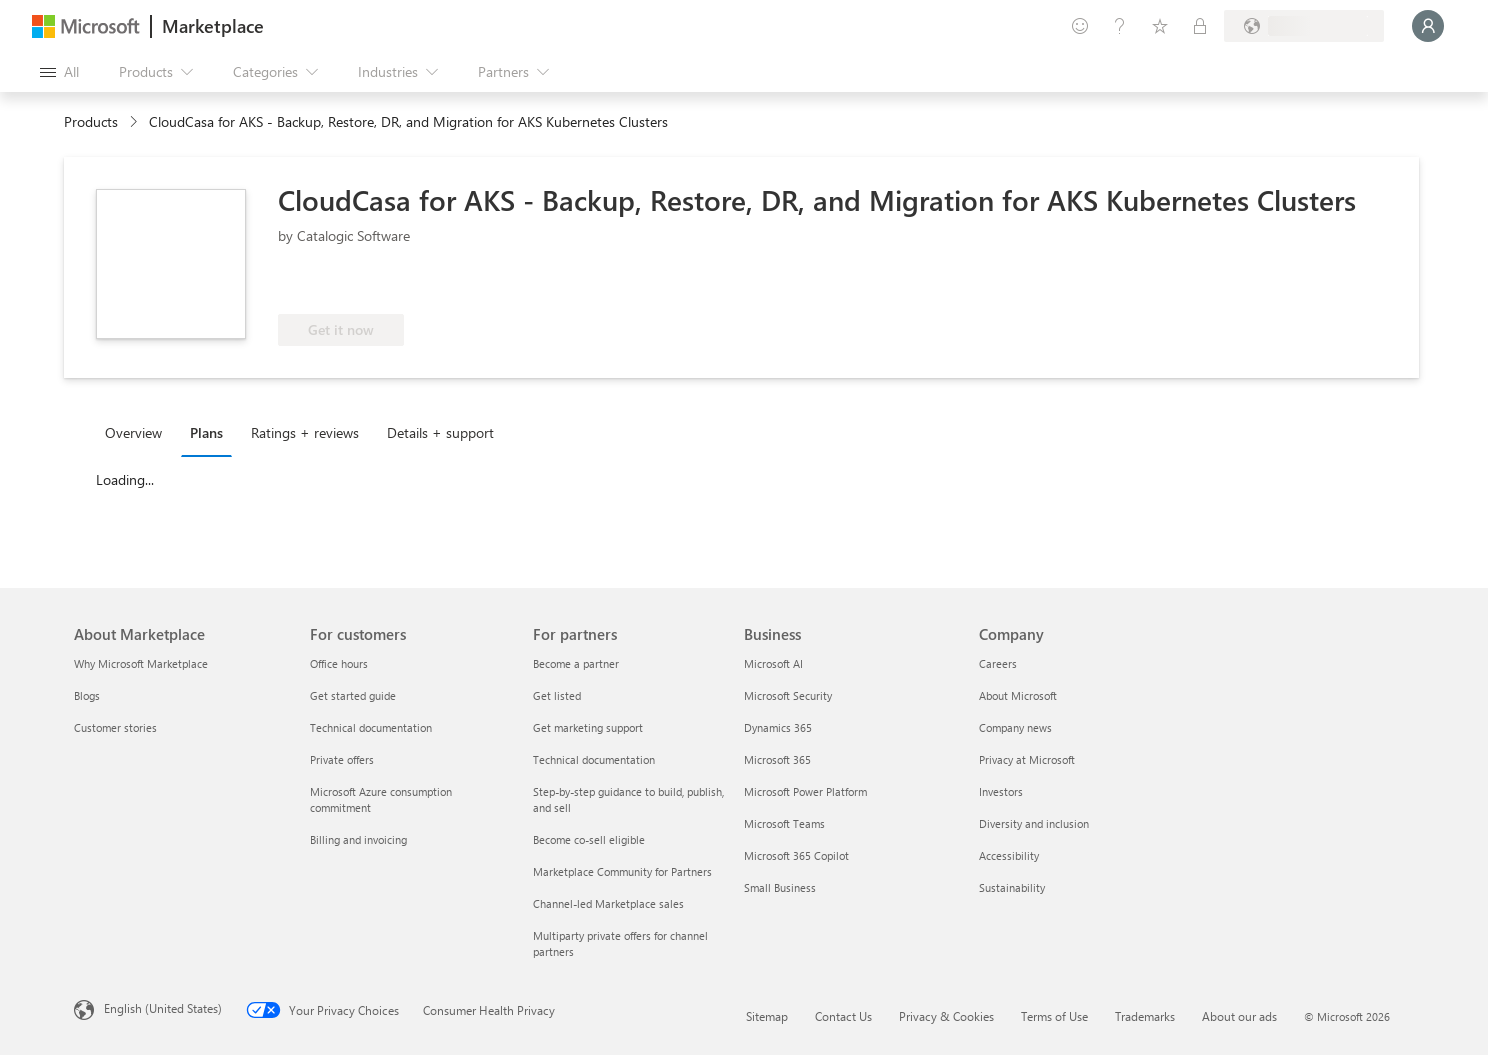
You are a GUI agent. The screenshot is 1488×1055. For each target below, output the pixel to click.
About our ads (1239, 1016)
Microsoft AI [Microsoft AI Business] (773, 663)
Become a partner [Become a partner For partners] (576, 663)
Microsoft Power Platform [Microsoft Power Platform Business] (805, 791)
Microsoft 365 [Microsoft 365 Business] (777, 759)
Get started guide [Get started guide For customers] (353, 695)
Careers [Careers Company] (998, 663)
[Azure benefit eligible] (359, 284)
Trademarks (1145, 1016)
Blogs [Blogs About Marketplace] (87, 695)
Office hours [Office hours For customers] (339, 663)
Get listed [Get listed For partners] (557, 695)
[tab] (138, 432)
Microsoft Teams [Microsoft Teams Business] (784, 823)
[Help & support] (1120, 26)
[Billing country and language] (1304, 26)
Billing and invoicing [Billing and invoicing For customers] (358, 839)
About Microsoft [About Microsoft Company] (1018, 695)
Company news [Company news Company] (1015, 727)
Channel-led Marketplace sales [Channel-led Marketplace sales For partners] (608, 903)
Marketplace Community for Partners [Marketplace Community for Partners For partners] (622, 871)
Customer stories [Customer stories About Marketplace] (115, 727)
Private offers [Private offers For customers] (342, 759)
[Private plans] (1200, 26)
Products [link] (91, 121)
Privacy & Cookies (946, 1016)
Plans (206, 432)
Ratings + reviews (305, 432)
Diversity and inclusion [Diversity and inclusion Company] (1034, 823)
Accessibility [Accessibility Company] (1009, 855)
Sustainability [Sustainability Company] (1012, 887)
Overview (133, 432)
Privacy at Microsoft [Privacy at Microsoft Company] (1027, 759)
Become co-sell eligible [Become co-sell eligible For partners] (589, 839)
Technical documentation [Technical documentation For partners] (594, 759)
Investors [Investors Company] (1001, 791)
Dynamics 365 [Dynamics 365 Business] (778, 727)
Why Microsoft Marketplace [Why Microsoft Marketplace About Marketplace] (141, 663)
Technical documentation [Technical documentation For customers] (371, 727)
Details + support (440, 432)
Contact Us (843, 1016)
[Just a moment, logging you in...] (1428, 26)
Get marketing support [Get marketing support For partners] (588, 727)
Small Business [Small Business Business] (780, 887)
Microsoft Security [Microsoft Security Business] (788, 695)
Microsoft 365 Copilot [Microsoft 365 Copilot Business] (796, 855)
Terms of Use (1054, 1016)
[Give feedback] (1080, 26)
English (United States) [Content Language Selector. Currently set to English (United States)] (163, 1008)
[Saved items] (1160, 26)
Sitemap (767, 1016)
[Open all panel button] (59, 72)
